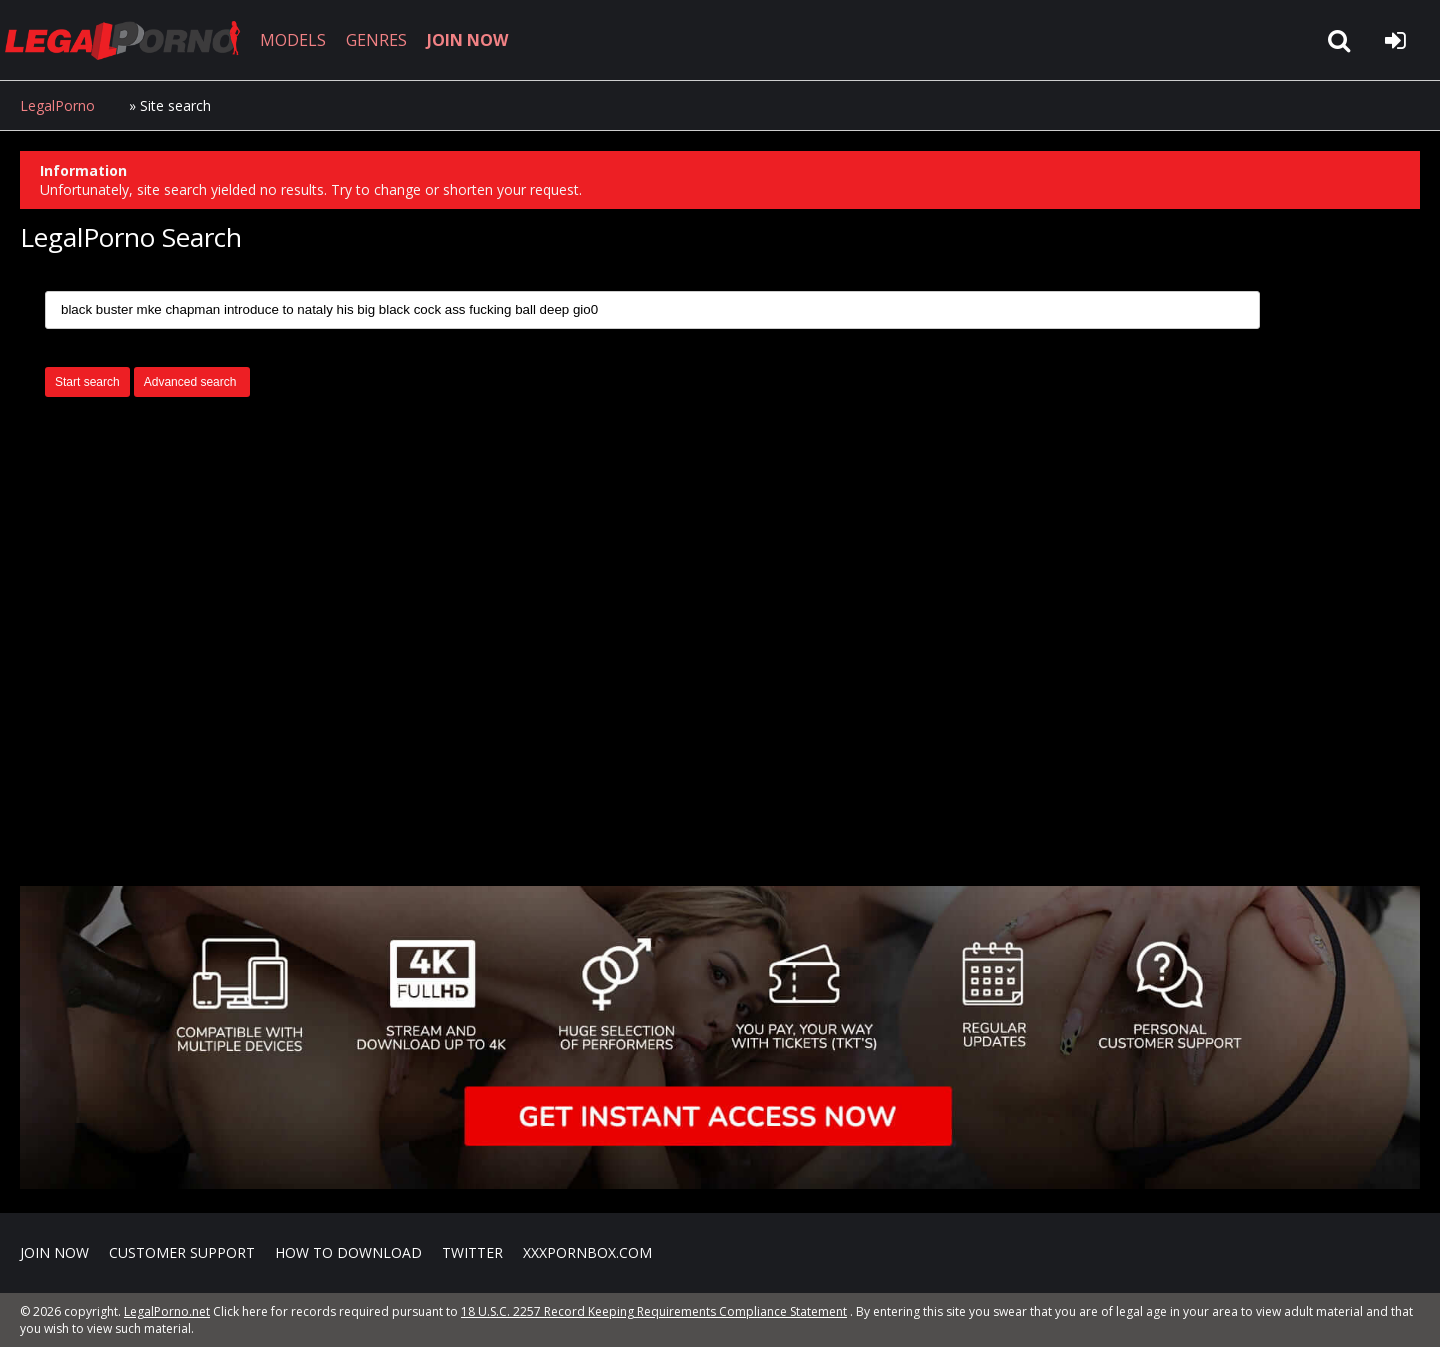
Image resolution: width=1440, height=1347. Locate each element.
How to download (348, 1252)
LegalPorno (57, 105)
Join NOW (54, 1252)
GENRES (376, 40)
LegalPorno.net (130, 40)
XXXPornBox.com (587, 1252)
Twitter (472, 1252)
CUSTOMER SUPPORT (182, 1252)
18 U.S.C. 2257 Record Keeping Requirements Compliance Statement (654, 1311)
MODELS (293, 40)
